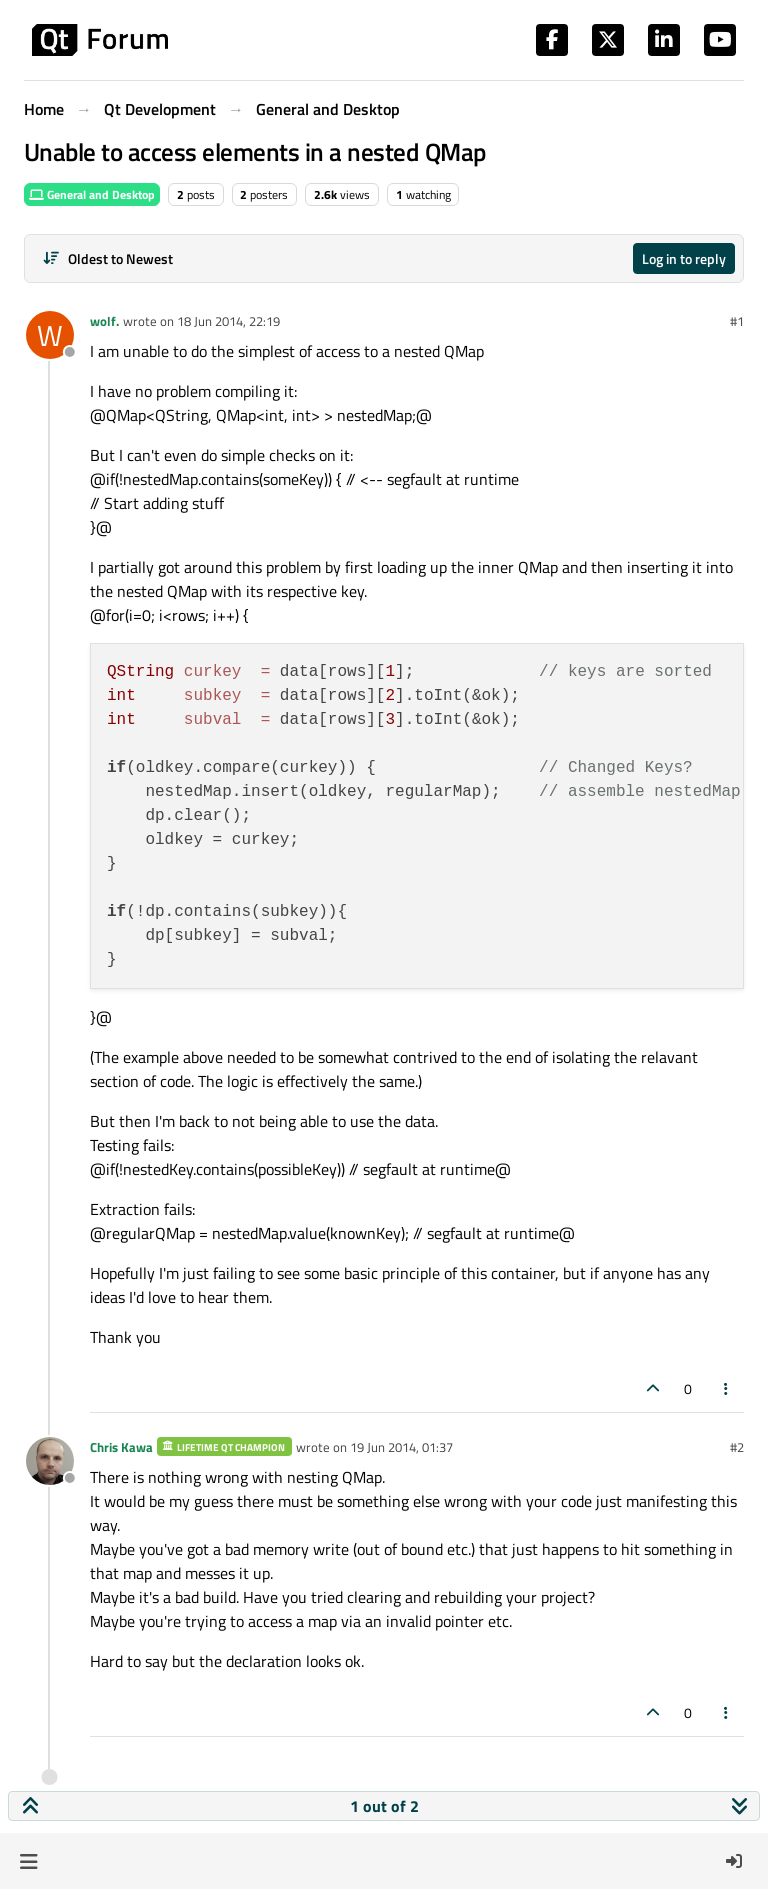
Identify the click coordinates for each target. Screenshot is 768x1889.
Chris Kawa (121, 1447)
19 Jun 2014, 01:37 (401, 1447)
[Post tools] (727, 1388)
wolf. (104, 321)
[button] (28, 1861)
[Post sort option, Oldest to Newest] (107, 258)
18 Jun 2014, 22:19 (228, 321)
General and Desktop (92, 194)
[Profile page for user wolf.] (50, 335)
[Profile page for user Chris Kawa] (50, 1461)
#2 (737, 1447)
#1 (737, 321)
